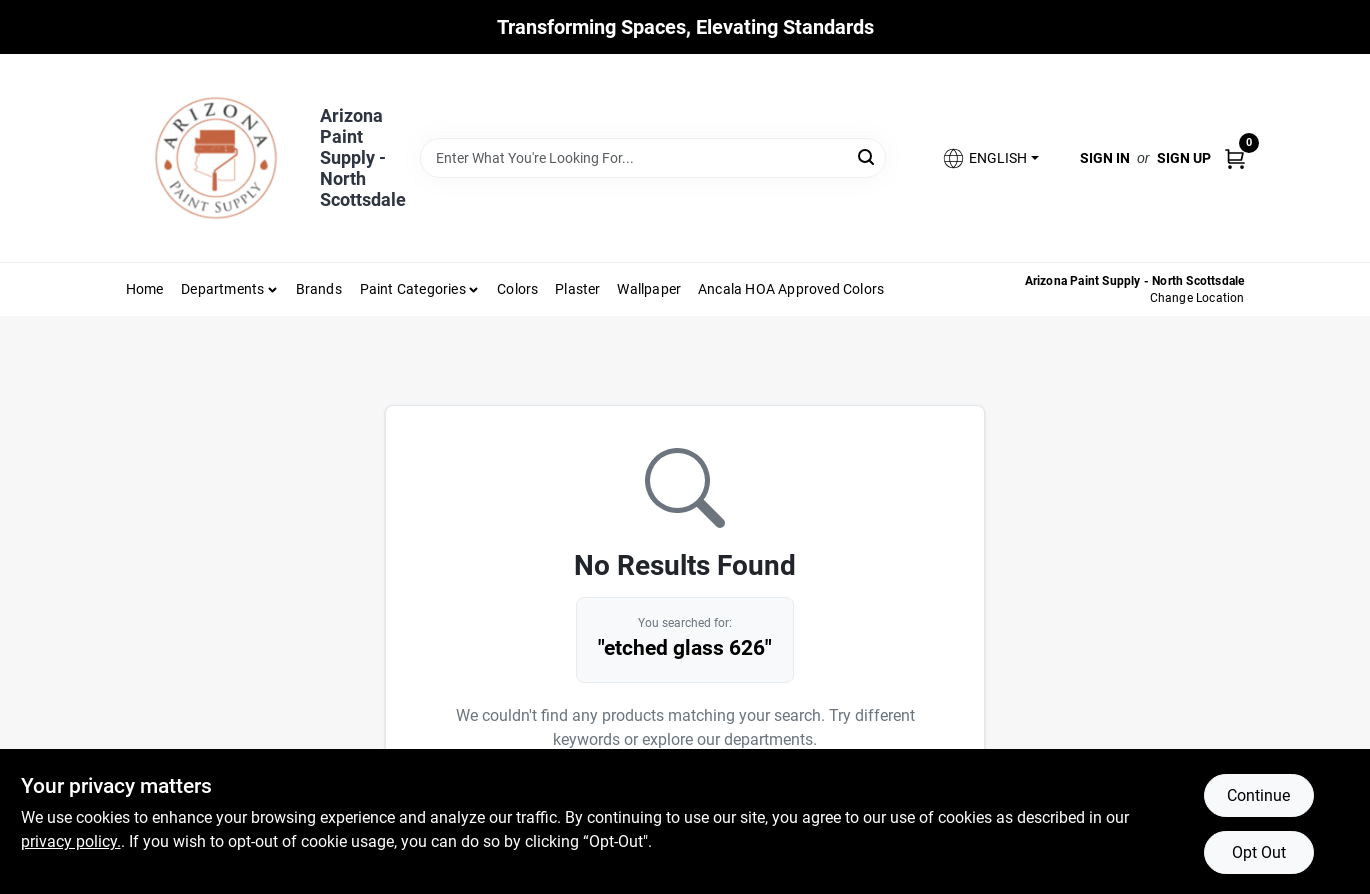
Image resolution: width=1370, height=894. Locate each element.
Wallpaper (649, 289)
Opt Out (1259, 852)
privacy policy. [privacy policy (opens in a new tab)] (71, 841)
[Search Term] (653, 158)
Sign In (1105, 158)
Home (145, 289)
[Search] (867, 156)
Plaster (577, 289)
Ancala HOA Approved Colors (791, 289)
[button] (990, 158)
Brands (319, 289)
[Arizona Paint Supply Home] (216, 158)
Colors (517, 289)
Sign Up (1184, 158)
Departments (222, 289)
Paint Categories (413, 289)
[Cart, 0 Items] (1235, 157)
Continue (1258, 795)
